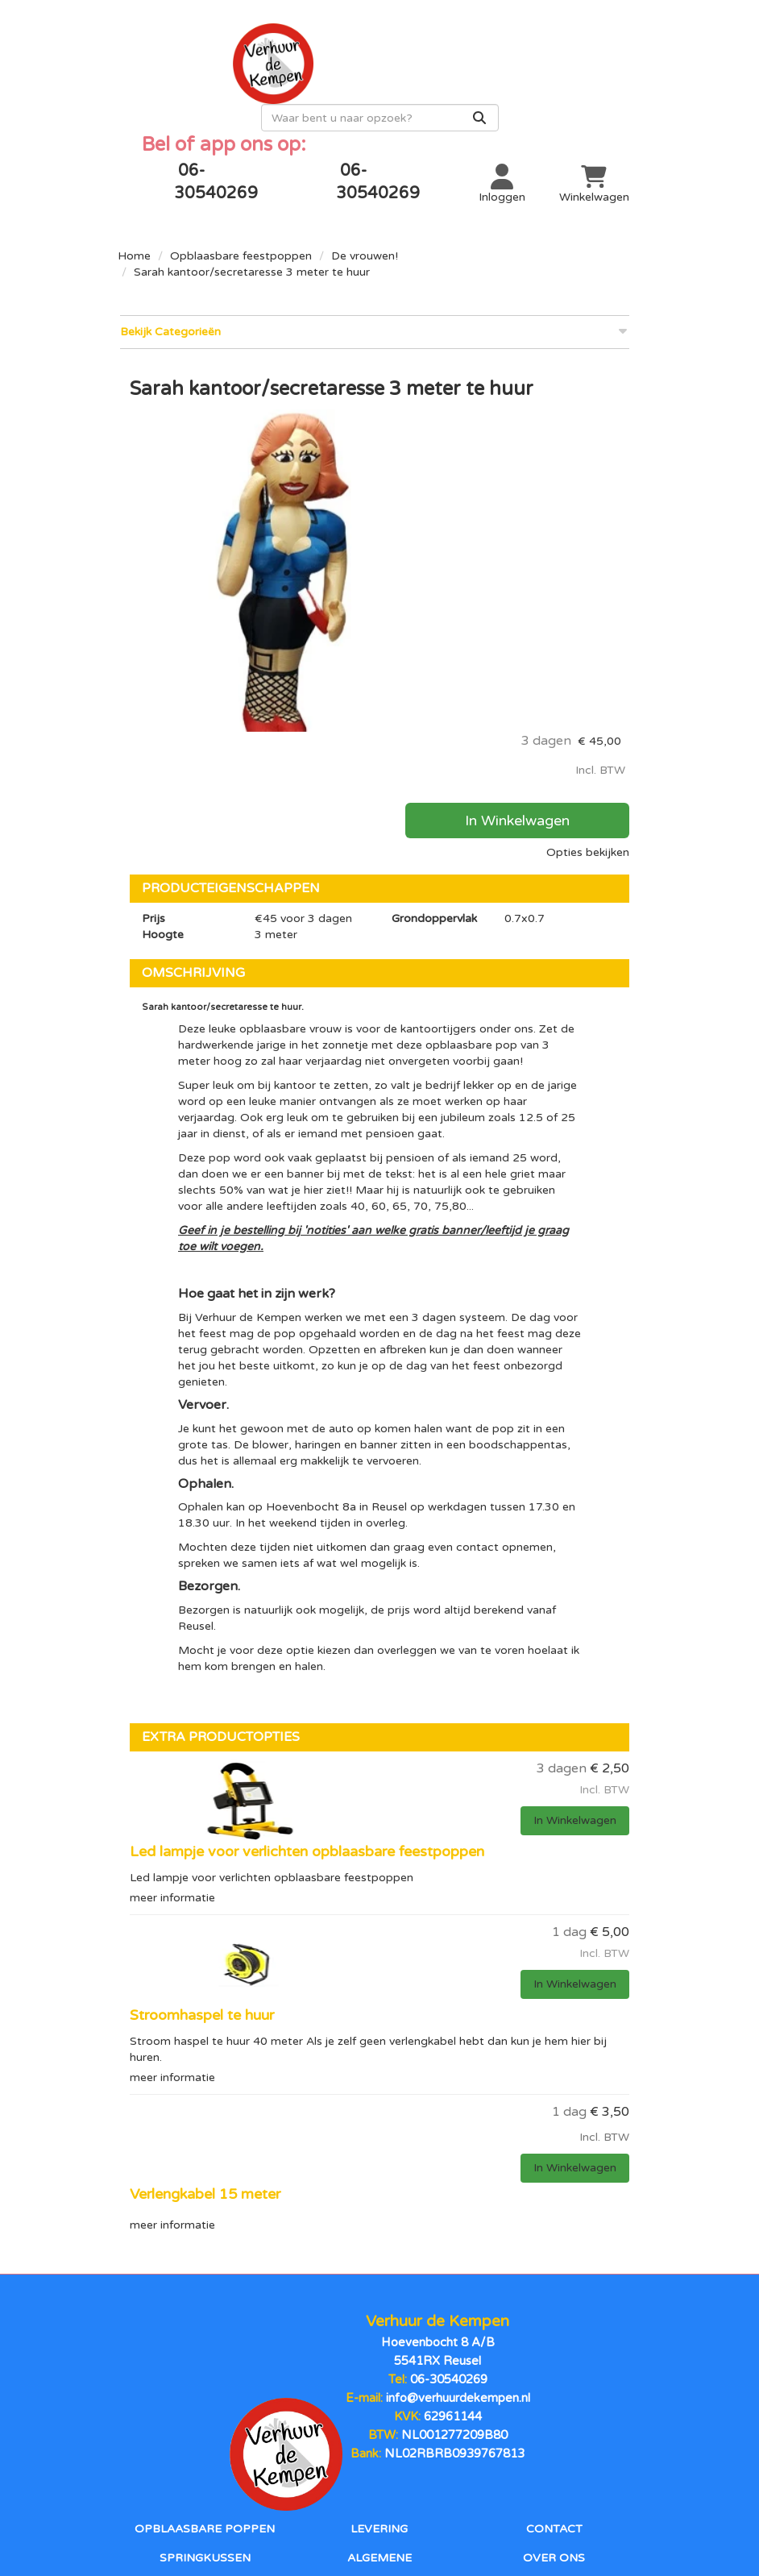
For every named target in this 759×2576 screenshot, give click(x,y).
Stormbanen (204, 2401)
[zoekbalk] (510, 92)
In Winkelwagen (554, 488)
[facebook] (347, 2472)
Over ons (554, 2373)
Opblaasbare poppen (204, 2346)
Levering (379, 2346)
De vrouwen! (364, 230)
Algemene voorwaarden (379, 2373)
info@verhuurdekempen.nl (457, 2227)
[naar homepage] (249, 61)
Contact (554, 2346)
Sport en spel (205, 2428)
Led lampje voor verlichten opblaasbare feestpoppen (307, 1699)
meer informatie (172, 1744)
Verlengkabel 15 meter (205, 2038)
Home (134, 230)
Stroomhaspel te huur (202, 1861)
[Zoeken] (610, 93)
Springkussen (205, 2373)
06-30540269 (448, 2211)
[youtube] (379, 2472)
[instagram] (412, 2472)
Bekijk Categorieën (373, 305)
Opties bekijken (587, 520)
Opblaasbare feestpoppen (241, 230)
